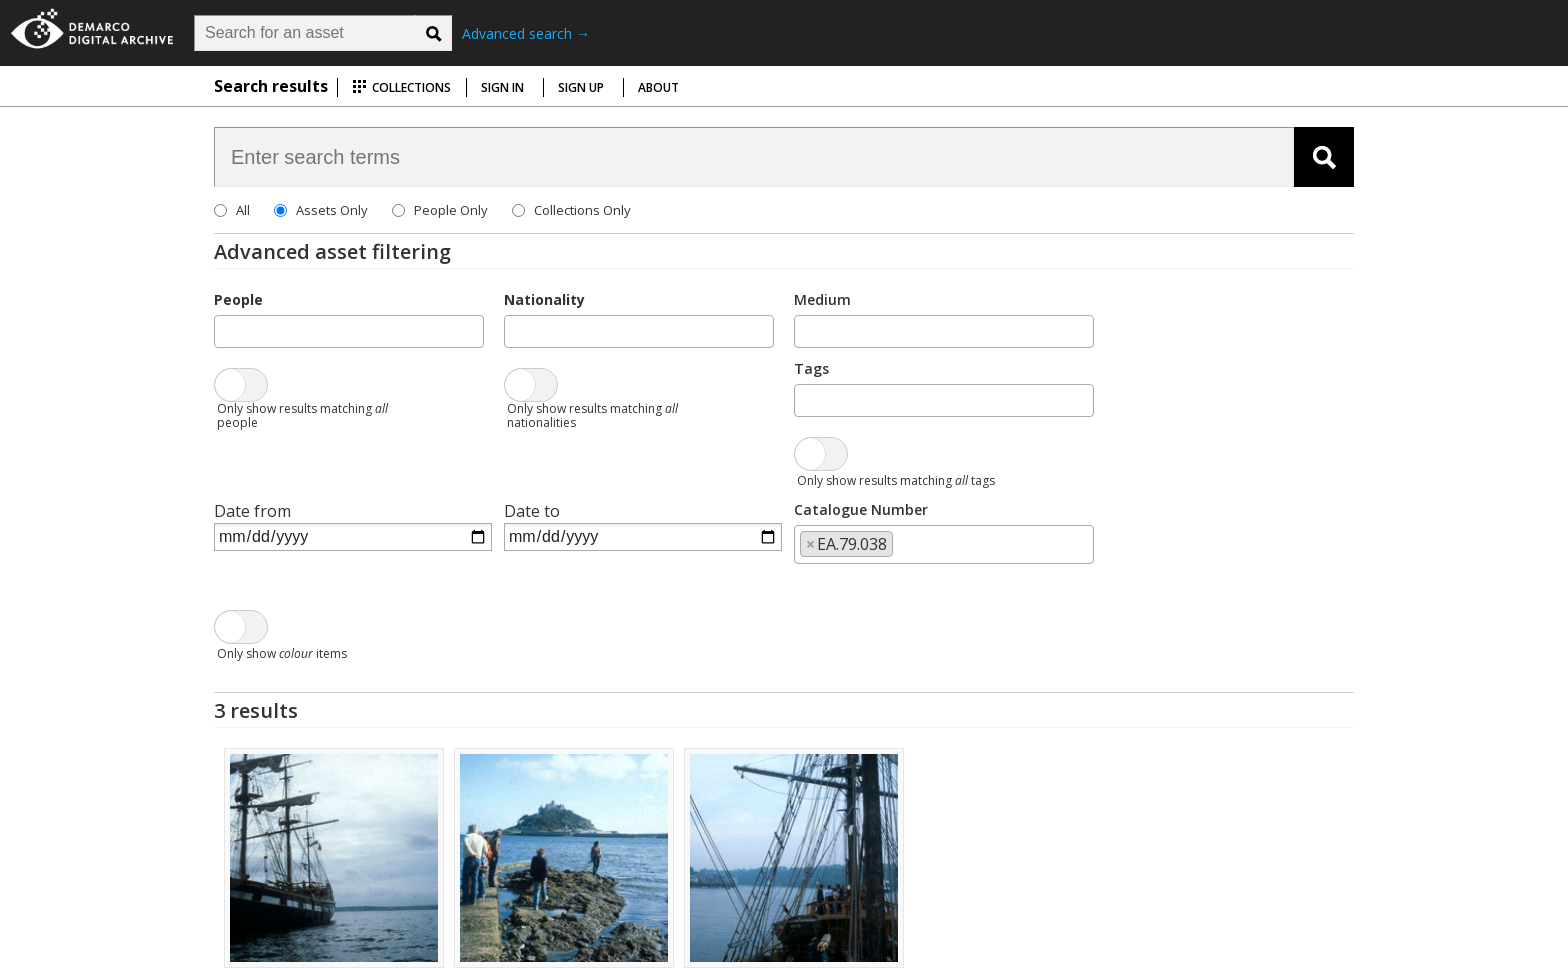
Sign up (581, 87)
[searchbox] (226, 330)
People (238, 299)
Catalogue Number (861, 509)
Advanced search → (526, 33)
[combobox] (349, 331)
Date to (532, 511)
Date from (252, 511)
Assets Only (332, 210)
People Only (451, 210)
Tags (811, 368)
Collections (401, 87)
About (658, 87)
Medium (822, 299)
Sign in (502, 87)
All (243, 210)
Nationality (544, 299)
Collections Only (582, 210)
